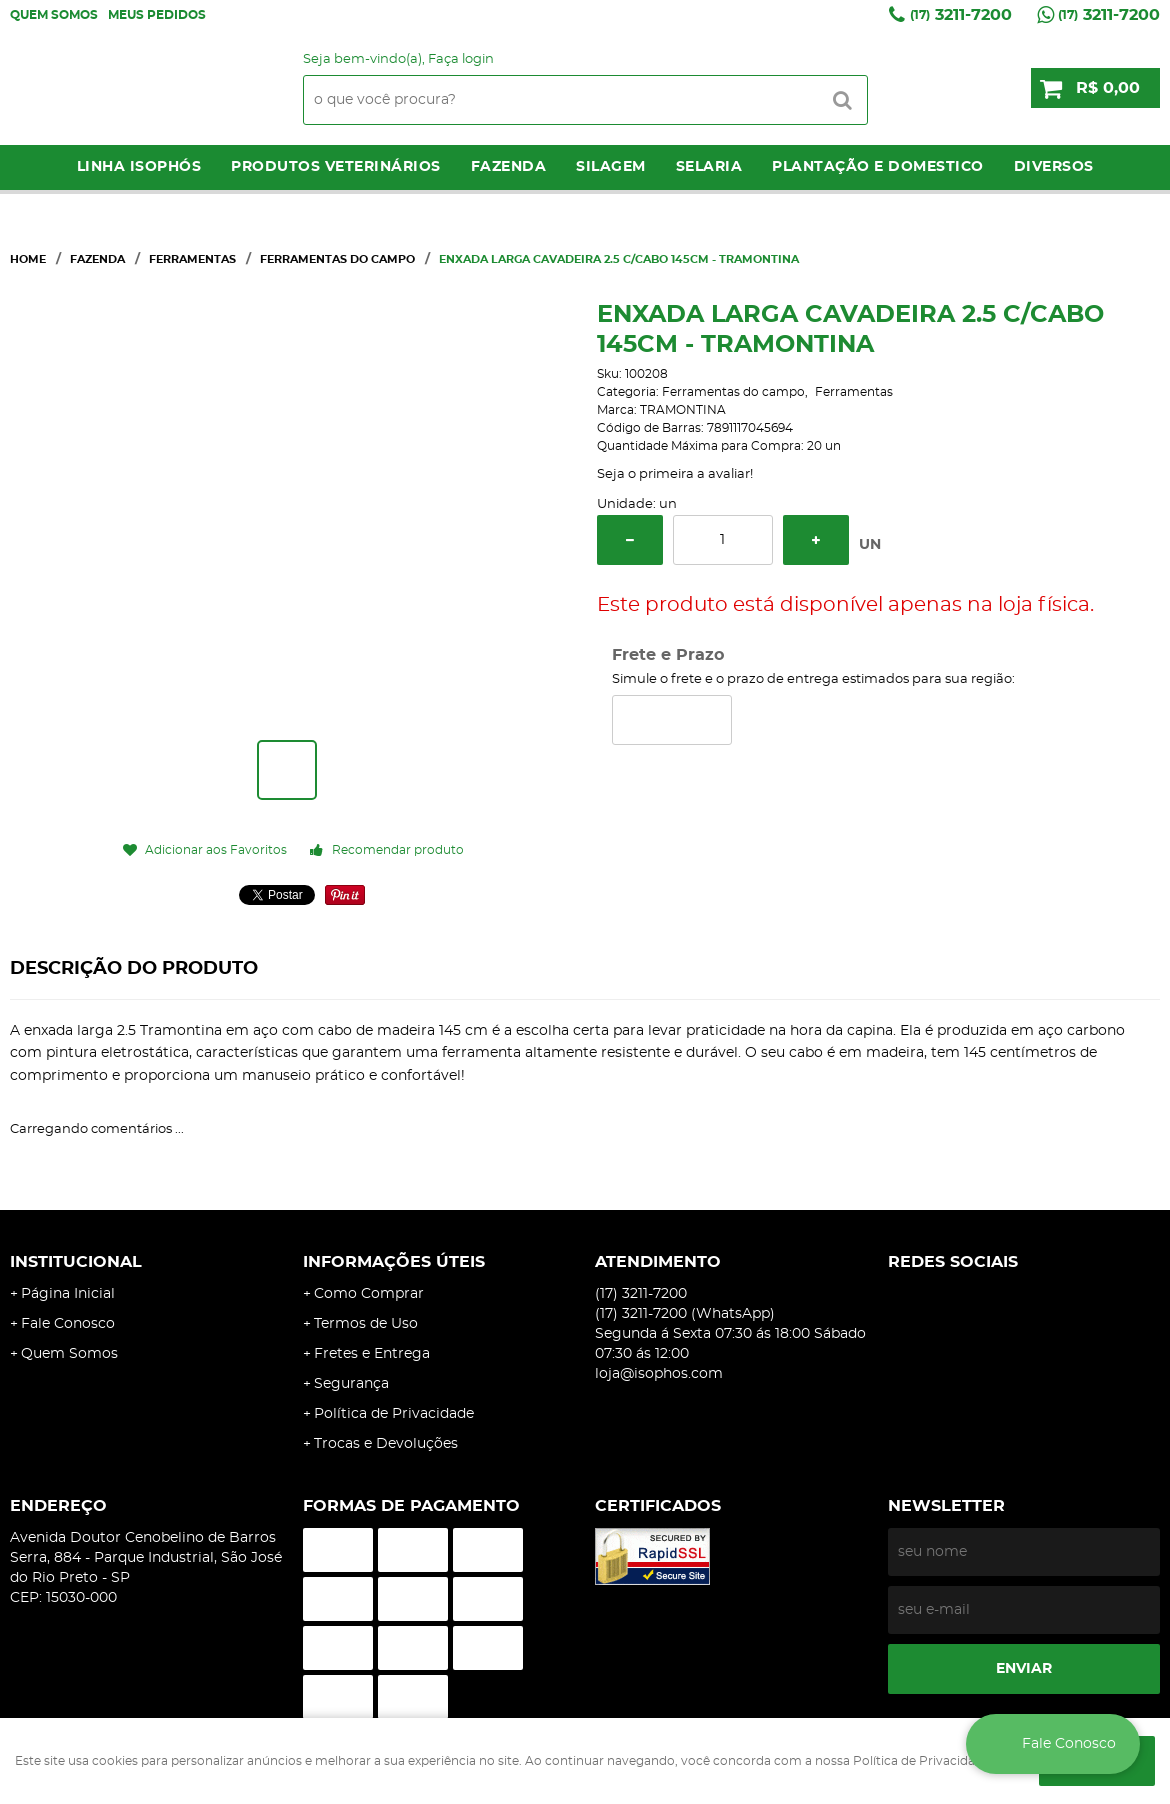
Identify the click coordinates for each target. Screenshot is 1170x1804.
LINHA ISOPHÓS (139, 167)
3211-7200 (961, 15)
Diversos (1054, 167)
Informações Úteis (394, 1262)
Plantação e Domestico (878, 167)
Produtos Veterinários (336, 167)
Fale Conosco (68, 1324)
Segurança (351, 1384)
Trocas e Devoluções (386, 1444)
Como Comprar (369, 1294)
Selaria (709, 167)
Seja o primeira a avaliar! (675, 474)
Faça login (461, 59)
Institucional (76, 1262)
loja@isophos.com (659, 1374)
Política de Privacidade (394, 1414)
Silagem (611, 167)
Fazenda (509, 167)
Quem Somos (54, 15)
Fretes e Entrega (372, 1354)
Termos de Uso (366, 1324)
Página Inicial (68, 1294)
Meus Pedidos (157, 15)
